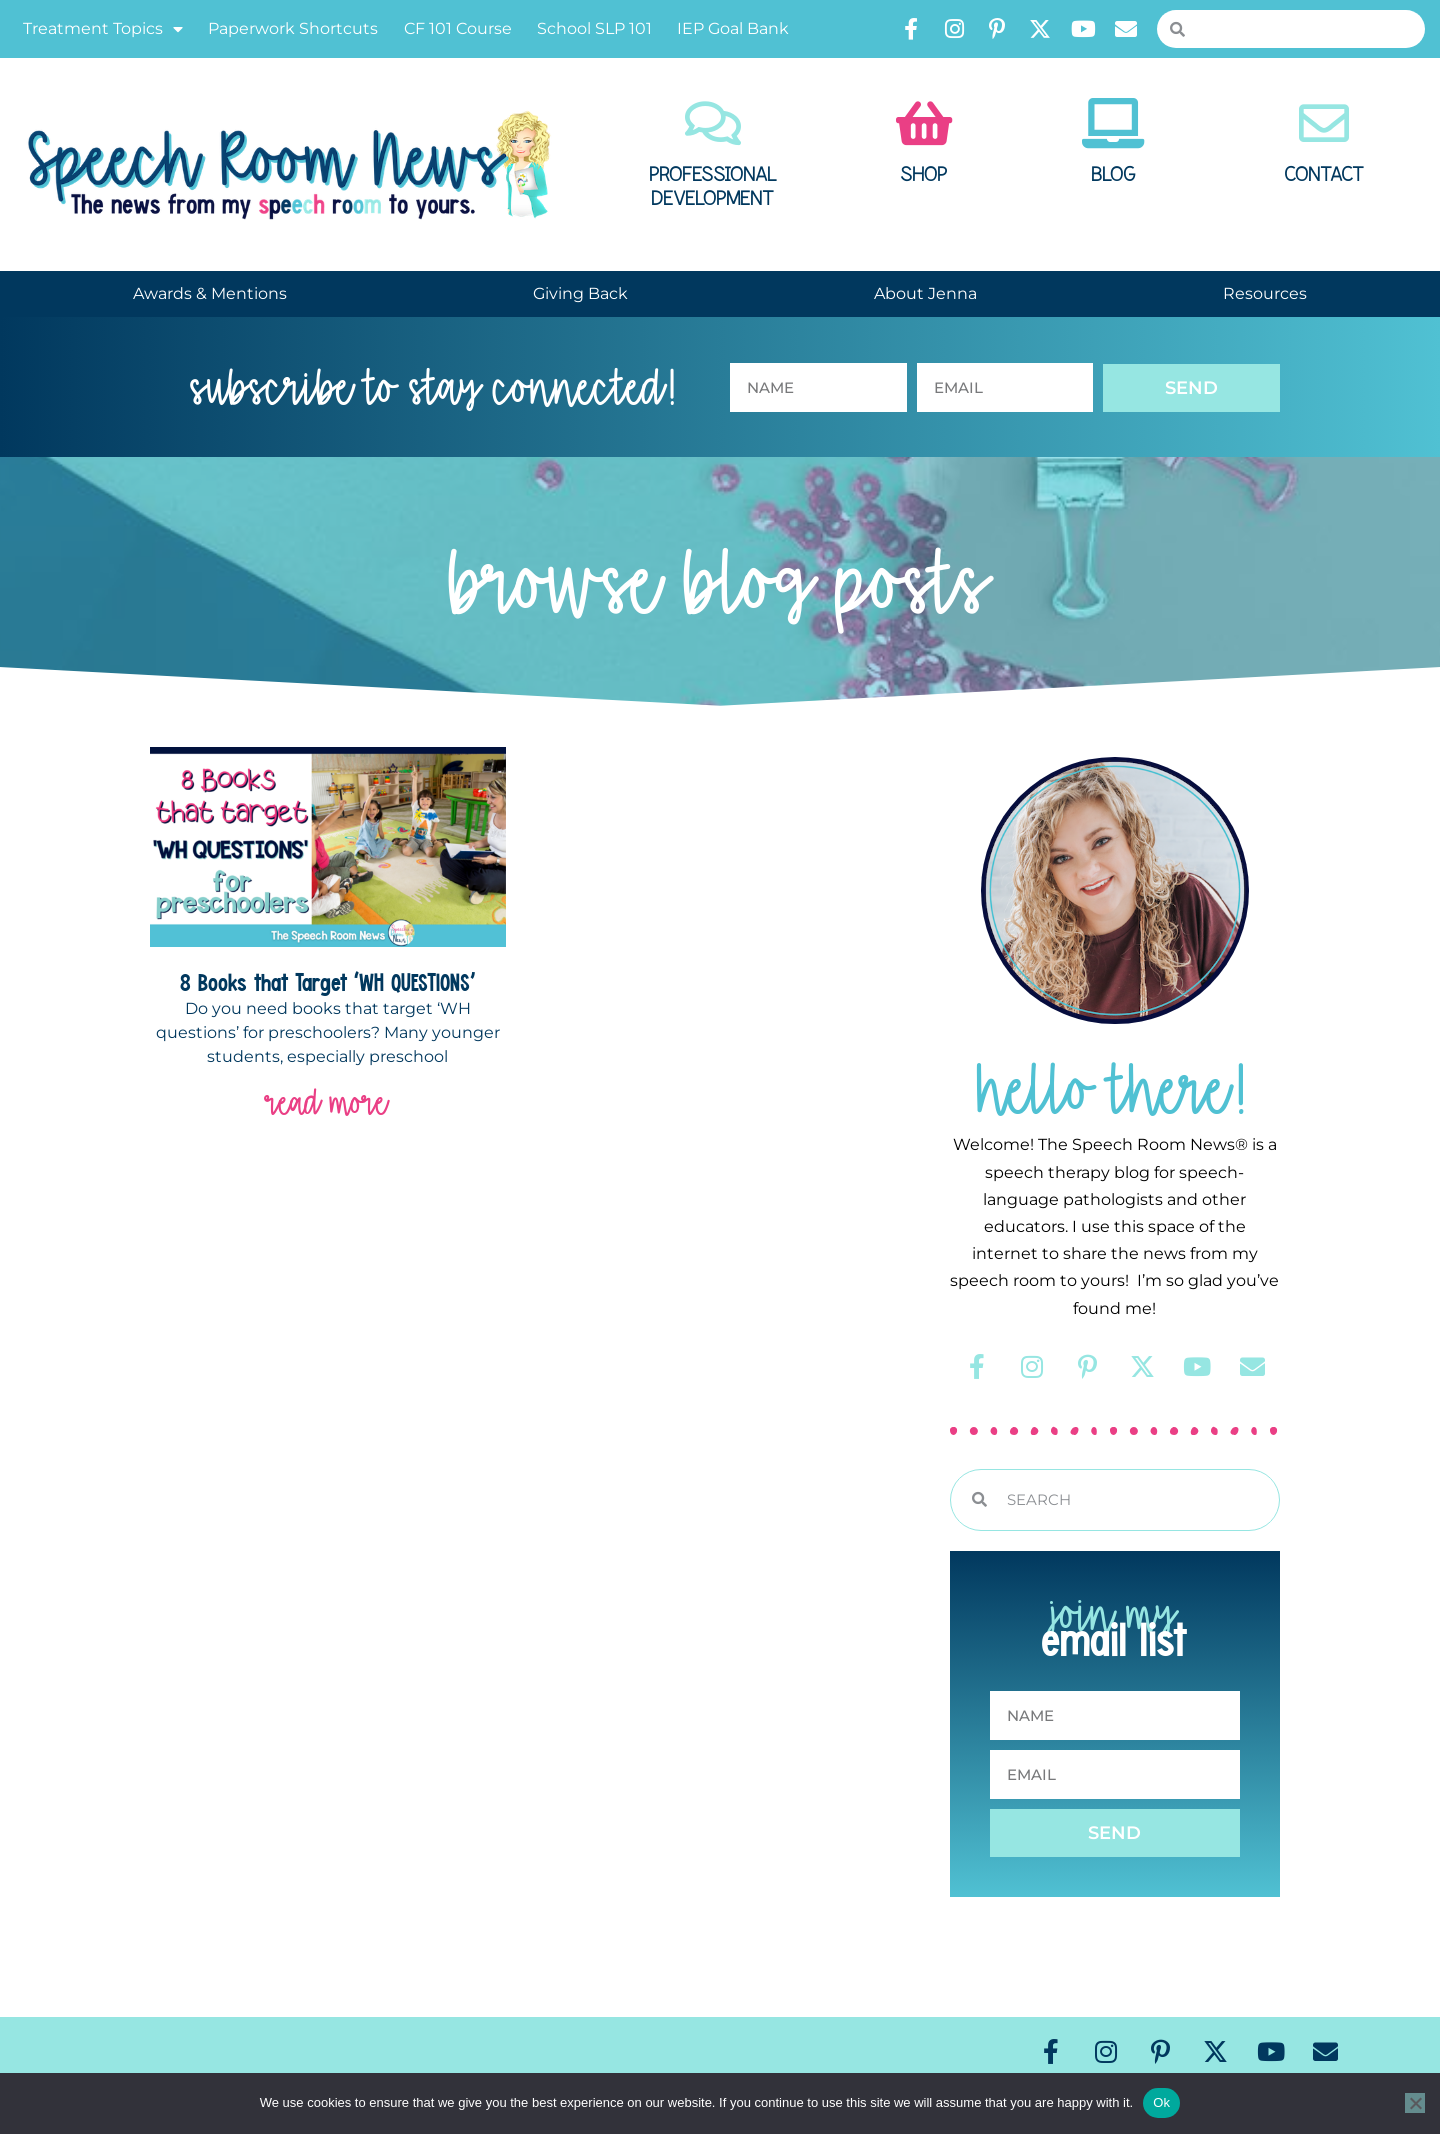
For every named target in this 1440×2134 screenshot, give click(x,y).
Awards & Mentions (210, 293)
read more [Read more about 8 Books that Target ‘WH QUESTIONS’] (327, 1102)
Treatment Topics (103, 29)
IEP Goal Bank (733, 28)
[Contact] (1324, 123)
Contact (1324, 175)
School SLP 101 (594, 28)
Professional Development (713, 187)
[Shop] (924, 123)
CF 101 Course (458, 28)
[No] (1415, 2103)
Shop (923, 175)
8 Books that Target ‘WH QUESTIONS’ (327, 982)
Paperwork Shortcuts (293, 28)
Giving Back (580, 293)
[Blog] (1113, 123)
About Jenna (925, 293)
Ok (1161, 2102)
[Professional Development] (713, 123)
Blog (1113, 175)
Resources (1265, 293)
